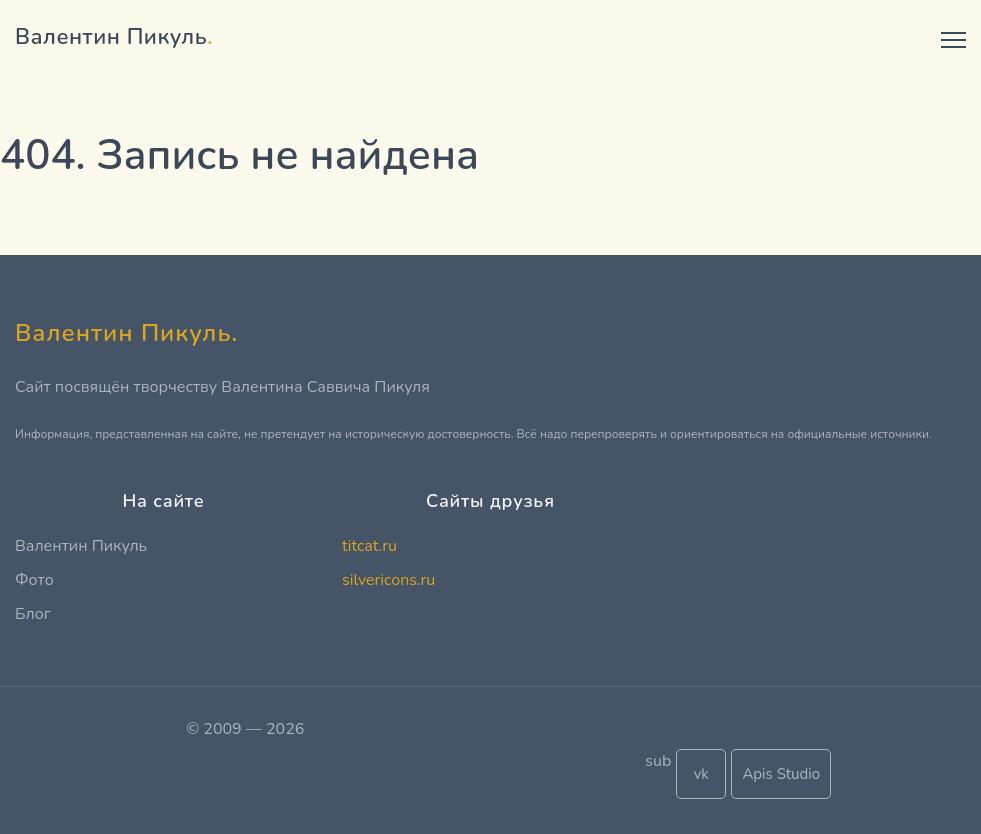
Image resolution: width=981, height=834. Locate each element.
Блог (33, 614)
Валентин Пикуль (81, 546)
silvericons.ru (388, 580)
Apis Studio (781, 774)
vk (701, 774)
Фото (34, 580)
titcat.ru (369, 546)
